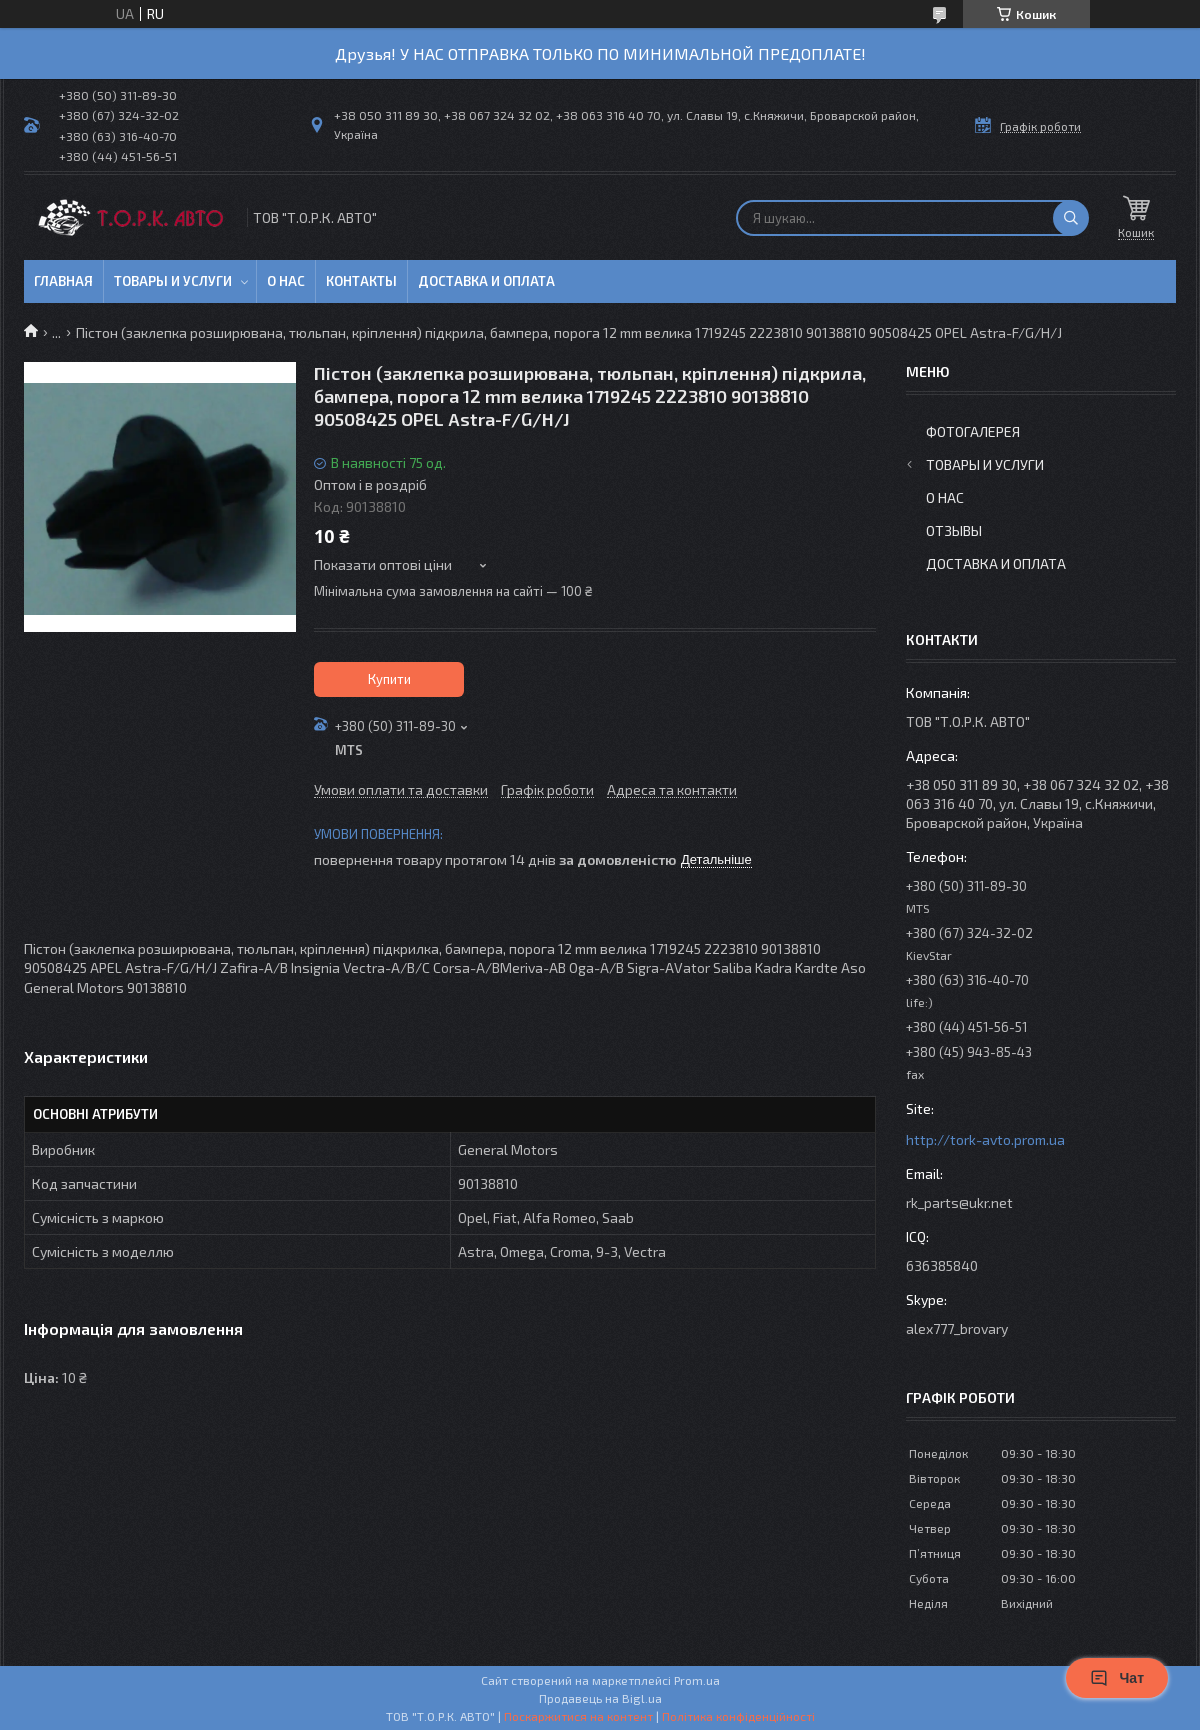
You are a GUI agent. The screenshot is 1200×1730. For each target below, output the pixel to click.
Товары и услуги (173, 281)
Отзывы (954, 530)
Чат (1117, 1678)
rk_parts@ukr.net (959, 1202)
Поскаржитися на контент (578, 1716)
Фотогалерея (973, 431)
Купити (389, 679)
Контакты (361, 281)
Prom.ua (697, 1680)
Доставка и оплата (486, 281)
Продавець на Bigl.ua (600, 1698)
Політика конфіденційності (738, 1716)
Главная (63, 281)
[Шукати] (1071, 218)
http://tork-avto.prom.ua (985, 1139)
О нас (286, 281)
